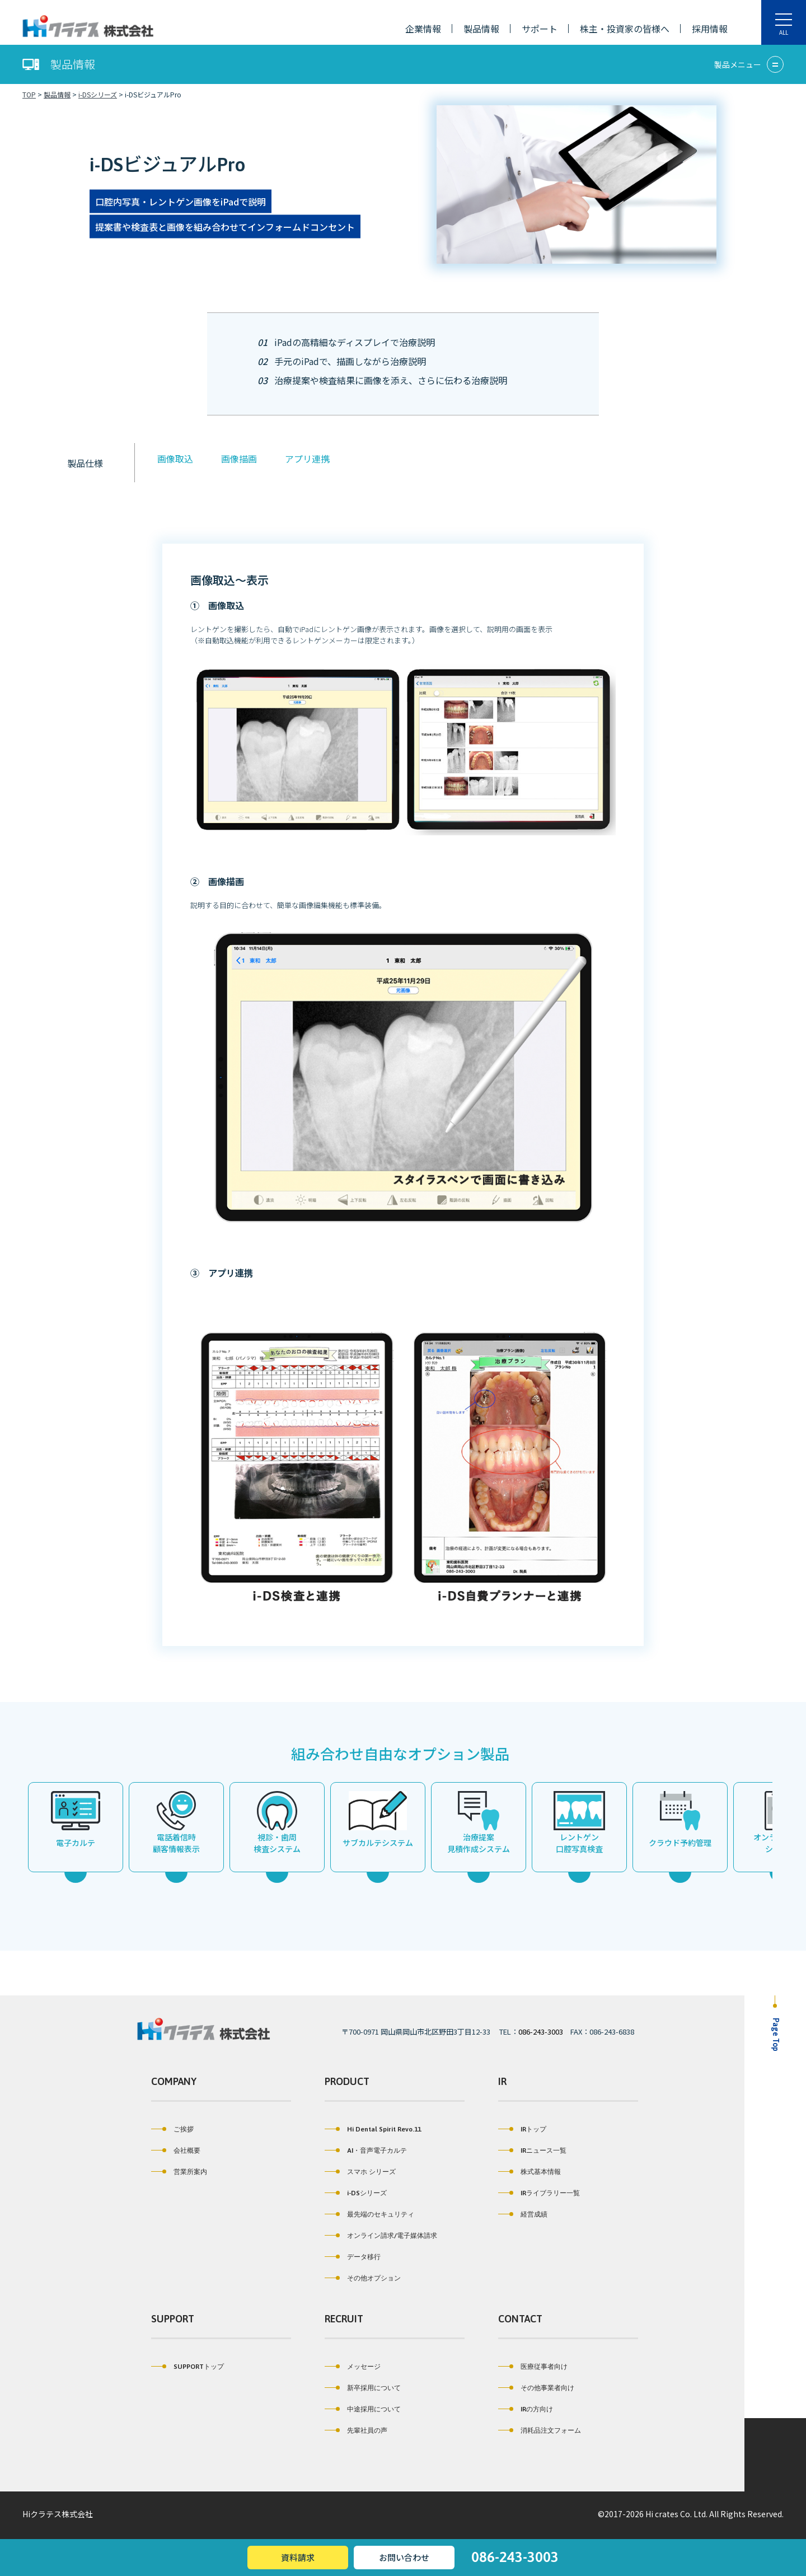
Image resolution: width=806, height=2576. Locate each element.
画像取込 (172, 458)
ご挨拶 (172, 2129)
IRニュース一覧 (532, 2150)
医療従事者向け (533, 2367)
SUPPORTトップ (187, 2367)
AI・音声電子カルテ (366, 2150)
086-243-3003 (540, 2031)
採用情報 (710, 28)
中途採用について (363, 2409)
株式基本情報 (529, 2172)
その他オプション (363, 2278)
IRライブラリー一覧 (539, 2193)
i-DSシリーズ (356, 2193)
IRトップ (522, 2129)
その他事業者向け (536, 2388)
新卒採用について (363, 2388)
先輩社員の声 (356, 2430)
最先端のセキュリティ (369, 2214)
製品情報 (481, 28)
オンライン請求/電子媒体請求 (381, 2236)
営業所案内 (179, 2172)
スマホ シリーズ (360, 2172)
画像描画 (236, 458)
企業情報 (423, 28)
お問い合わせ (404, 2557)
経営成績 (522, 2214)
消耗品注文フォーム (539, 2430)
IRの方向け (525, 2409)
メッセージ (353, 2367)
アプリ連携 (304, 458)
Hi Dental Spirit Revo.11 (373, 2129)
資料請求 (298, 2557)
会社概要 (175, 2150)
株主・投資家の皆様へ (624, 28)
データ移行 (353, 2257)
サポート (539, 28)
